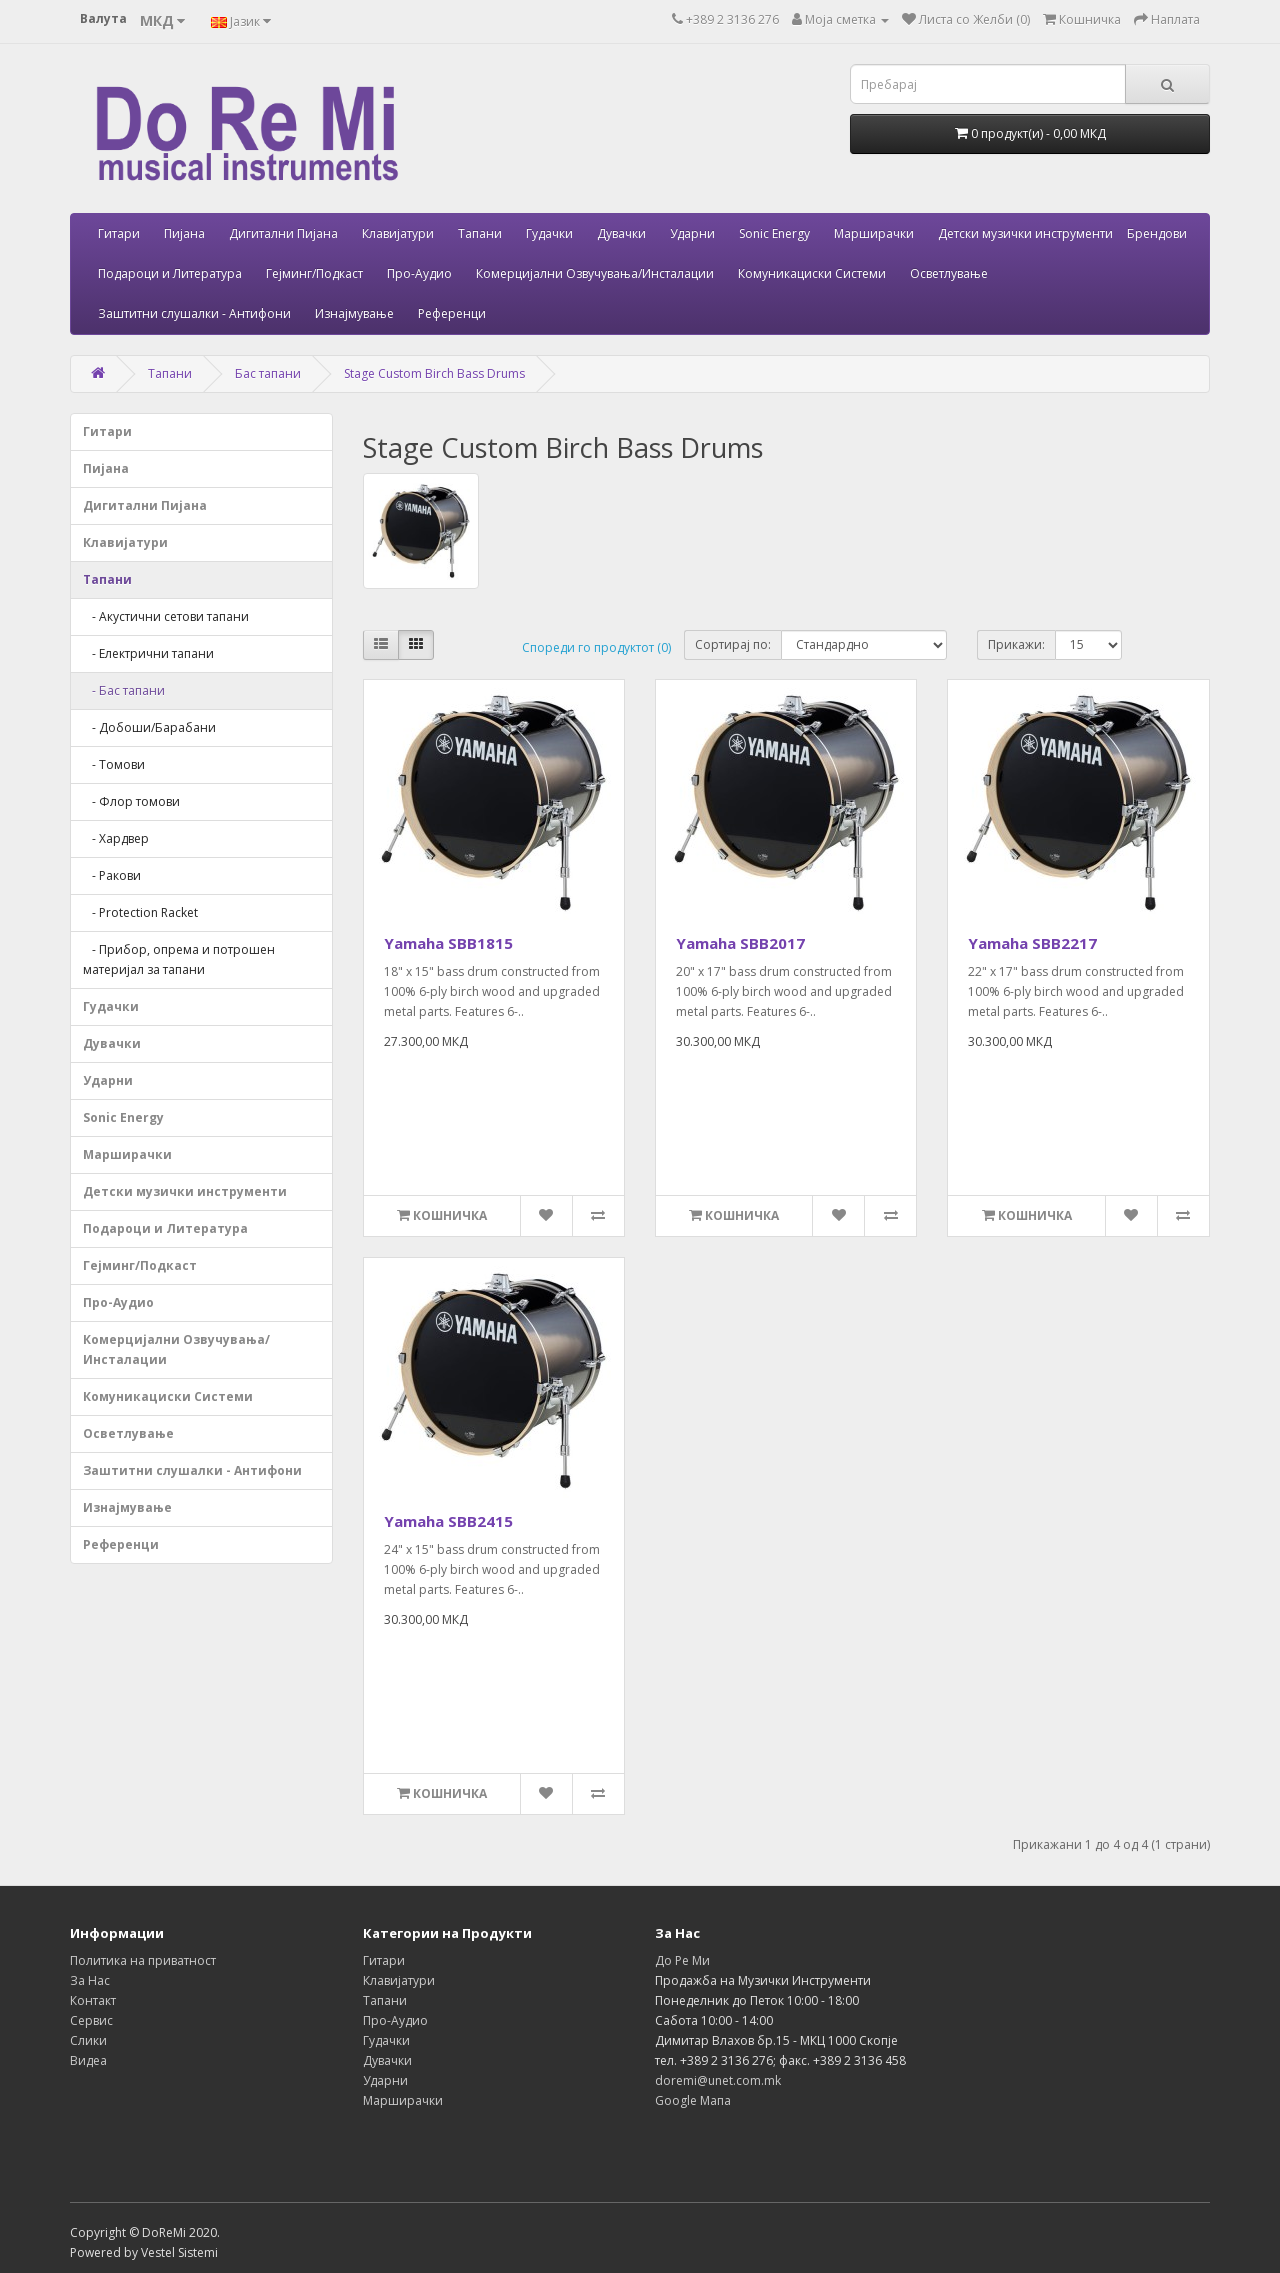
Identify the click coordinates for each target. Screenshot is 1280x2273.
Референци (452, 313)
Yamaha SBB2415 (448, 1521)
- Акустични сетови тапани (166, 616)
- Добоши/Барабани (149, 727)
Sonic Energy (774, 233)
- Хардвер (116, 838)
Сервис (91, 2020)
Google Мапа (693, 2100)
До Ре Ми (682, 1960)
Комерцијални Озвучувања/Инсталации (595, 273)
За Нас (90, 1980)
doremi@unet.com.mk (718, 2080)
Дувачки (621, 233)
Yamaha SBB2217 (1032, 943)
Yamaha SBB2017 (740, 943)
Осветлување (949, 273)
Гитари (119, 233)
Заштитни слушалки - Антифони (194, 313)
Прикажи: (1016, 644)
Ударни (692, 233)
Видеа (88, 2060)
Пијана (184, 233)
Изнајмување (354, 313)
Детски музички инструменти (1025, 233)
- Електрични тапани (148, 653)
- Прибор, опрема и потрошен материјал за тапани (179, 959)
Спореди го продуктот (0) (596, 647)
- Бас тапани (124, 690)
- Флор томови (131, 801)
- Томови (114, 764)
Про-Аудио (419, 273)
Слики (88, 2040)
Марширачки (874, 233)
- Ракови (112, 875)
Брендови (1157, 233)
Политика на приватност (143, 1960)
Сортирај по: (733, 644)
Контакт (93, 2000)
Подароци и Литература (170, 273)
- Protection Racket (140, 912)
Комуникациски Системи (812, 273)
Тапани (480, 233)
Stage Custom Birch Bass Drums (434, 373)
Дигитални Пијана (283, 233)
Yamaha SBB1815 (448, 943)
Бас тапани (268, 373)
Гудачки (549, 233)
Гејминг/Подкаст (314, 273)
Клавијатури (398, 233)
